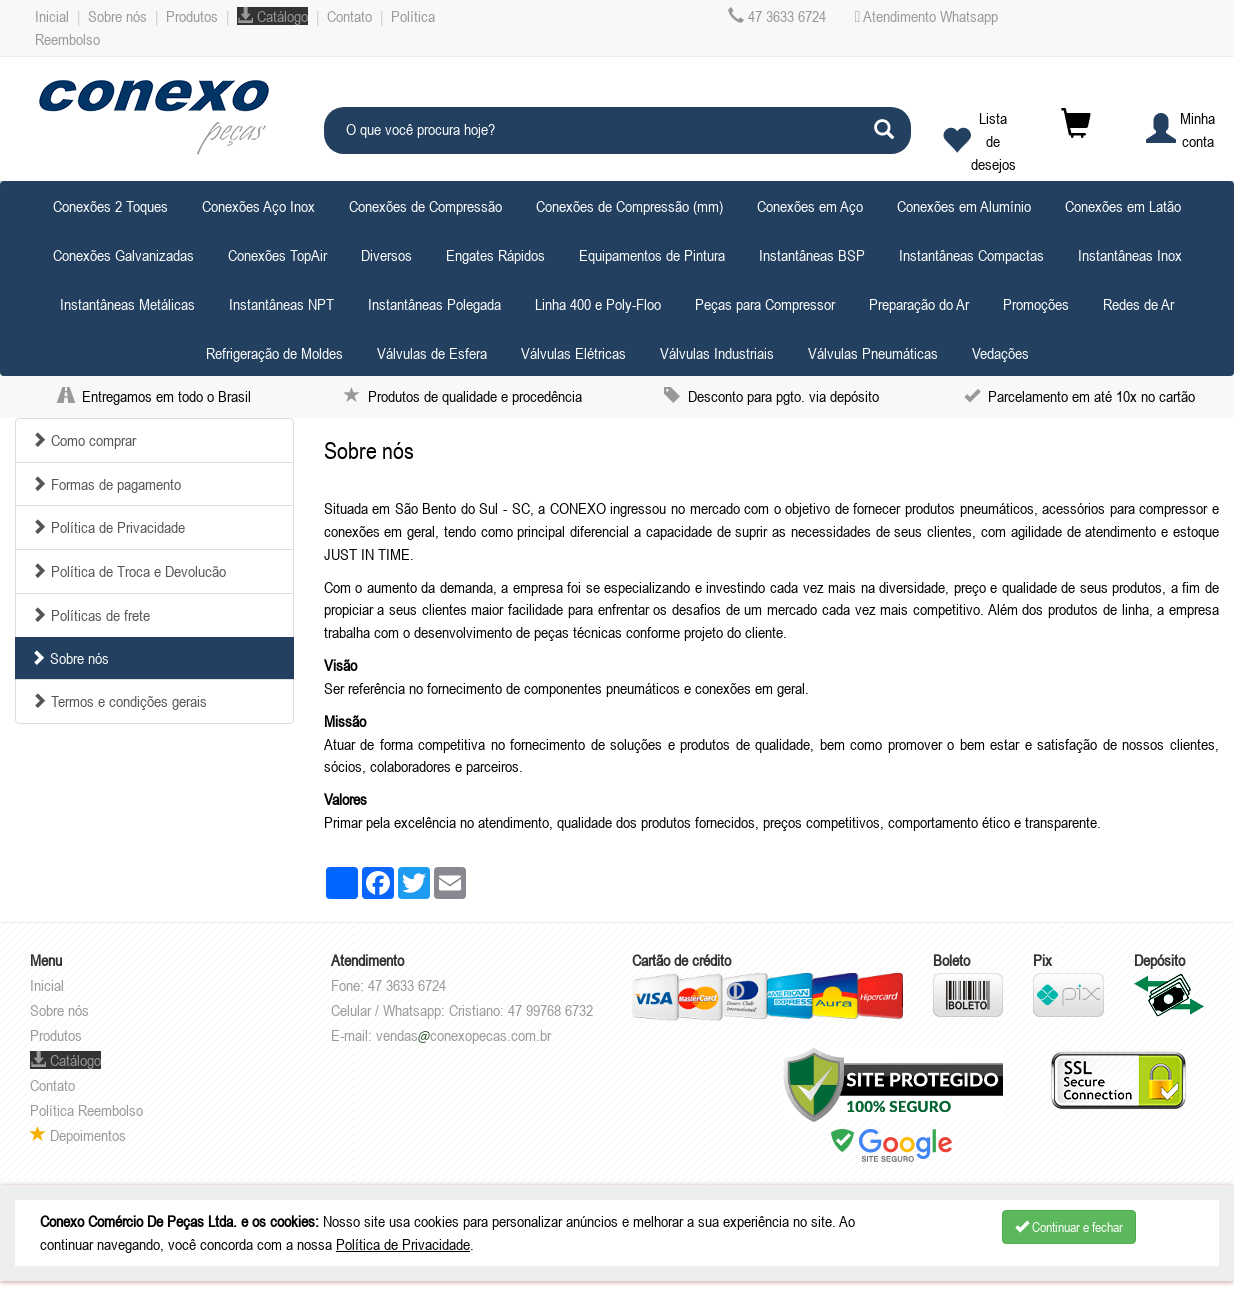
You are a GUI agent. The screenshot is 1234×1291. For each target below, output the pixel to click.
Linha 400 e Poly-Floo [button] (598, 304)
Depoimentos (78, 1135)
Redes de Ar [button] (1138, 304)
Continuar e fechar (1069, 1227)
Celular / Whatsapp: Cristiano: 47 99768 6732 (462, 1010)
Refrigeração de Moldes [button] (274, 353)
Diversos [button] (386, 255)
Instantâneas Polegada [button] (434, 304)
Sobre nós (117, 16)
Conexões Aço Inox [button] (258, 206)
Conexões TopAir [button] (277, 255)
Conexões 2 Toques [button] (110, 206)
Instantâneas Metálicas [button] (127, 304)
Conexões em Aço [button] (810, 206)
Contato (349, 16)
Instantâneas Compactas (971, 255)
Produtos (192, 16)
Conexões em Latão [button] (1123, 206)
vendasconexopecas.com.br (463, 1035)
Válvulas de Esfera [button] (432, 353)
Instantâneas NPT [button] (281, 304)
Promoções (1036, 304)
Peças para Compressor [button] (765, 304)
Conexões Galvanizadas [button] (123, 255)
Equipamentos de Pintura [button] (652, 255)
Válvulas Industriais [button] (717, 353)
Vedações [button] (1000, 353)
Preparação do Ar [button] (919, 304)
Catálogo (272, 16)
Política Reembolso (86, 1110)
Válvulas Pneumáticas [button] (873, 353)
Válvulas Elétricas (573, 353)
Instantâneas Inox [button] (1130, 255)
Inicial (52, 16)
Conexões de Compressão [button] (425, 206)
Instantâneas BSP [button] (812, 255)
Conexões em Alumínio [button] (964, 206)
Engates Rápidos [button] (495, 255)
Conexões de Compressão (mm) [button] (629, 206)
